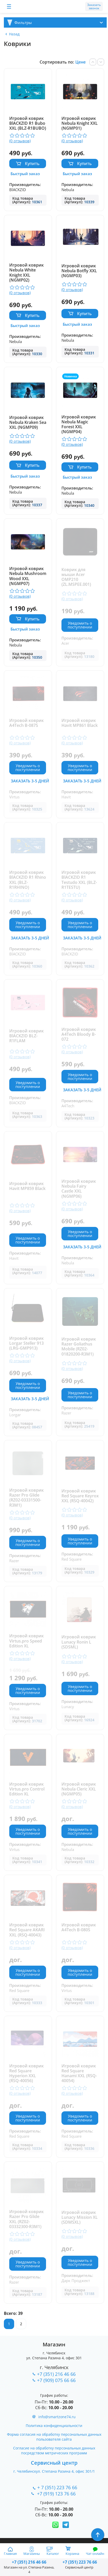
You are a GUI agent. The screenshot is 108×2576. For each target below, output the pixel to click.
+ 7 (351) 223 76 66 (57, 2487)
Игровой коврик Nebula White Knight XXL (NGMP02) (26, 273)
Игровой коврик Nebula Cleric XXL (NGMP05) (78, 1789)
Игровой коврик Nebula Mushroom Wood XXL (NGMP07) (27, 576)
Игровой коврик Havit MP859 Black (27, 1186)
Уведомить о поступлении (80, 624)
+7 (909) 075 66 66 (56, 2380)
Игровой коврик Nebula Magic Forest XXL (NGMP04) (78, 424)
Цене (80, 62)
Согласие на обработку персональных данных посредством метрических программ (54, 2450)
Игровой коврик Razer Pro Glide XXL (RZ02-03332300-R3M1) (26, 2219)
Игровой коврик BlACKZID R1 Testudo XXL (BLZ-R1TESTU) (79, 880)
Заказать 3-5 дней (30, 780)
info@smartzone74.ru (57, 2416)
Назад (14, 34)
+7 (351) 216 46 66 (56, 2374)
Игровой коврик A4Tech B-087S (26, 723)
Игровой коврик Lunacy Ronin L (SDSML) (78, 1642)
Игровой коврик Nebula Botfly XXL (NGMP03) (79, 270)
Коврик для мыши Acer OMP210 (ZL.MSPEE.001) (76, 577)
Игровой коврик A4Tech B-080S (78, 1928)
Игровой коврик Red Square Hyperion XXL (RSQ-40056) (26, 2073)
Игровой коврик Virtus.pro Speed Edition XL (26, 1640)
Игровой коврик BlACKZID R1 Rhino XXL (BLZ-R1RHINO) (27, 880)
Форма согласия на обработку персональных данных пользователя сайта (54, 2437)
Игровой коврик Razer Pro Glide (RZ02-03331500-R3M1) (26, 1498)
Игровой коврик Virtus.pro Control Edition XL (26, 1789)
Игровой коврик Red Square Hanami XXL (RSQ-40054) (79, 2073)
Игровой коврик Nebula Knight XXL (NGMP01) (79, 123)
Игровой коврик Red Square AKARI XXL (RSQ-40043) (27, 1930)
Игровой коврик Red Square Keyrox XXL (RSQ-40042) (80, 1496)
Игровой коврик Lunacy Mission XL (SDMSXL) (79, 2217)
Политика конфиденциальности (54, 2425)
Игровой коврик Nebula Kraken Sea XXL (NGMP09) (27, 422)
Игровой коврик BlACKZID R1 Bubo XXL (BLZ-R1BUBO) (27, 123)
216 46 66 (29, 2562)
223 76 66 (79, 2562)
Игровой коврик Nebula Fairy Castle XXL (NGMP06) (78, 1189)
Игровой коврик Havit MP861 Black (79, 723)
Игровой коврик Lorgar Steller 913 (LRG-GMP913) (26, 1343)
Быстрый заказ (25, 173)
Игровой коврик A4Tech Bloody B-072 (78, 1034)
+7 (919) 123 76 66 (57, 2493)
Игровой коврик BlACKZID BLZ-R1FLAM (26, 1036)
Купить (32, 163)
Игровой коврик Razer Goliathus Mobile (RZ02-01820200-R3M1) (78, 1347)
